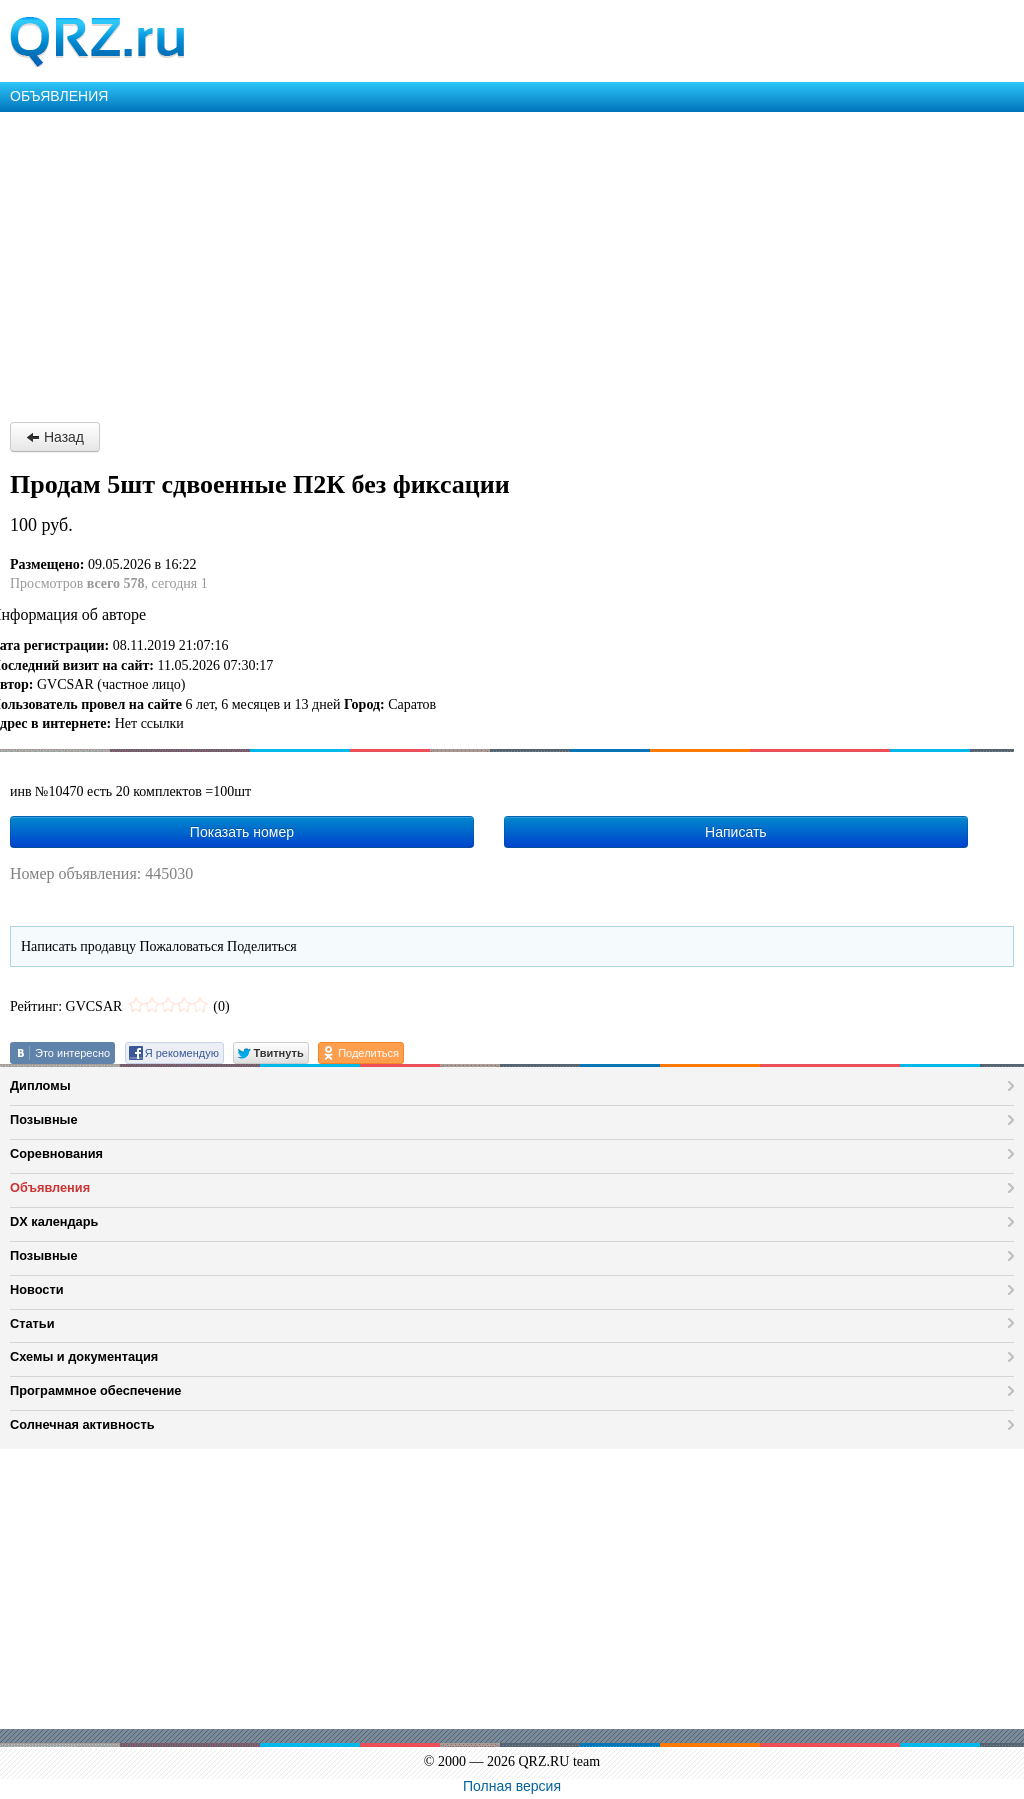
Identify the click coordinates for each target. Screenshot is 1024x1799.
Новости (37, 1289)
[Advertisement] (512, 262)
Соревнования (56, 1153)
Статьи (32, 1323)
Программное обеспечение (95, 1390)
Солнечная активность (82, 1424)
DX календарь (54, 1221)
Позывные (44, 1119)
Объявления (50, 1187)
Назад (55, 437)
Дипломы (40, 1085)
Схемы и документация (84, 1356)
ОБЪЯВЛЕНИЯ (59, 96)
